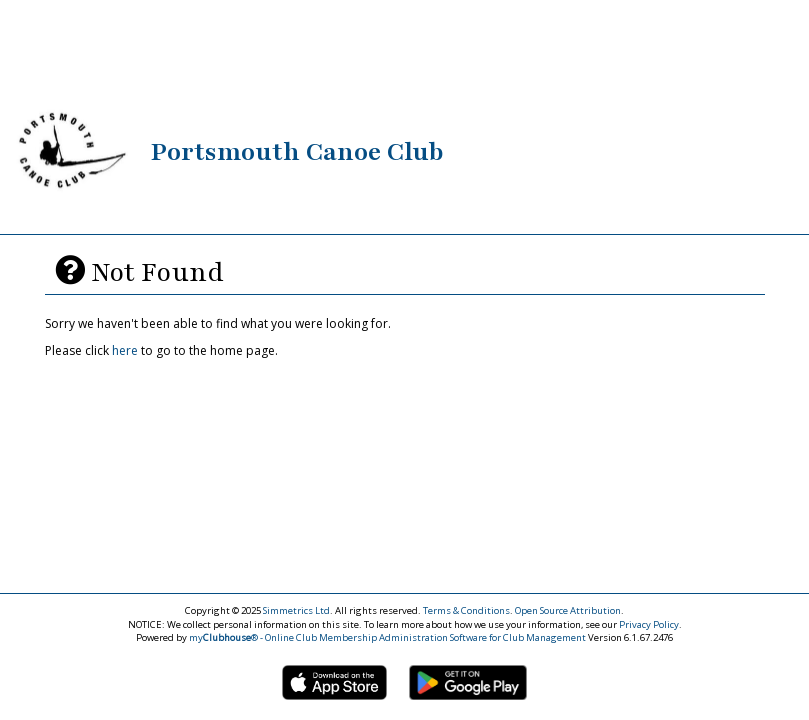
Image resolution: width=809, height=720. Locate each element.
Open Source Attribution (568, 610)
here (125, 350)
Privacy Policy (649, 624)
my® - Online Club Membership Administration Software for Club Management (387, 637)
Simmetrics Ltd (296, 610)
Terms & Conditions (466, 610)
